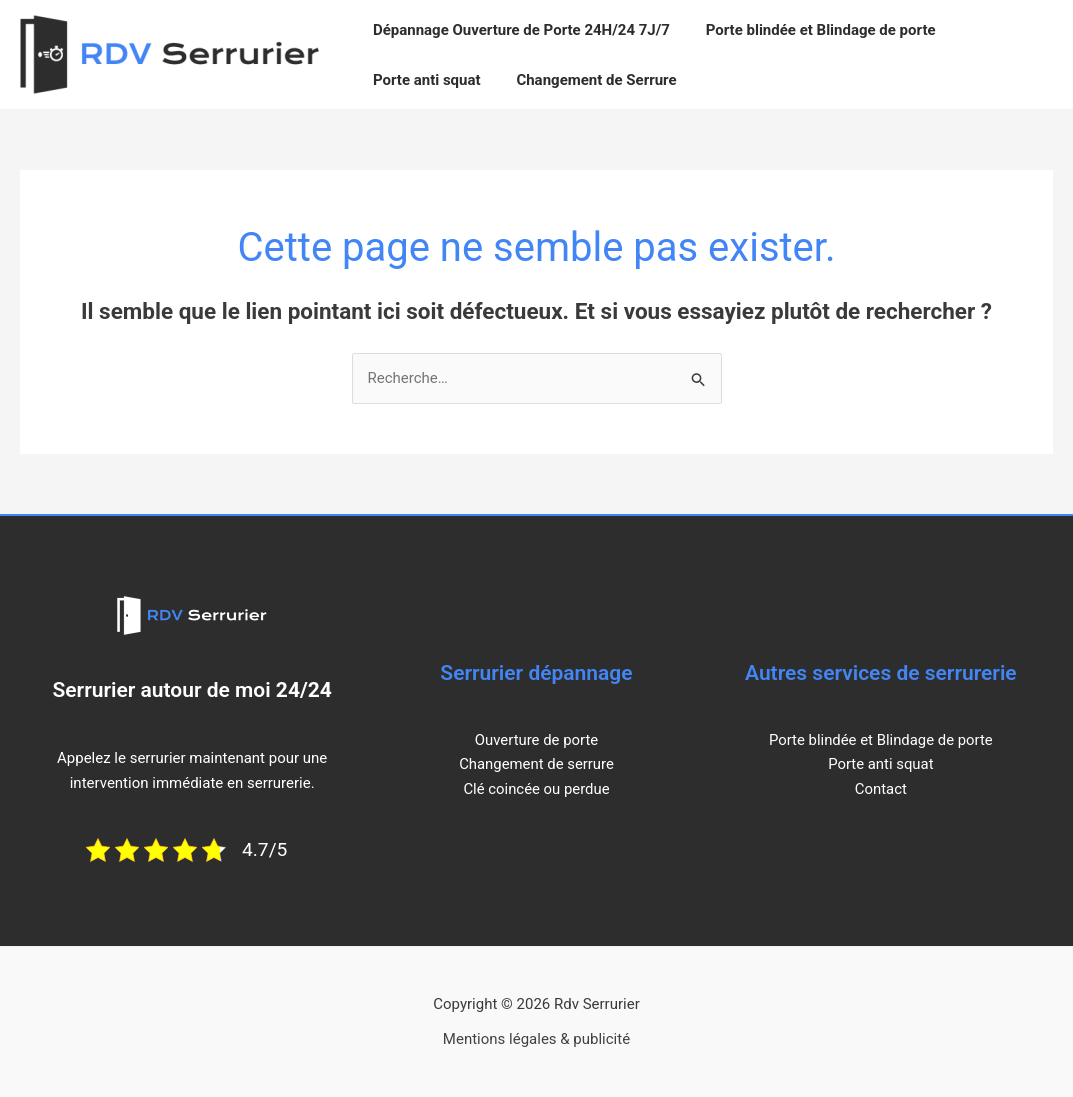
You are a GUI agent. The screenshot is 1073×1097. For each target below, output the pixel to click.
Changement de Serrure (588, 80)
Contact (881, 789)
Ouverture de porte (536, 740)
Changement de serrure (536, 764)
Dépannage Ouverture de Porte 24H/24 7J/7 (518, 30)
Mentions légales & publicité (536, 1039)
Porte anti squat (424, 80)
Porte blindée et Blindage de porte (812, 30)
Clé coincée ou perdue (536, 789)
